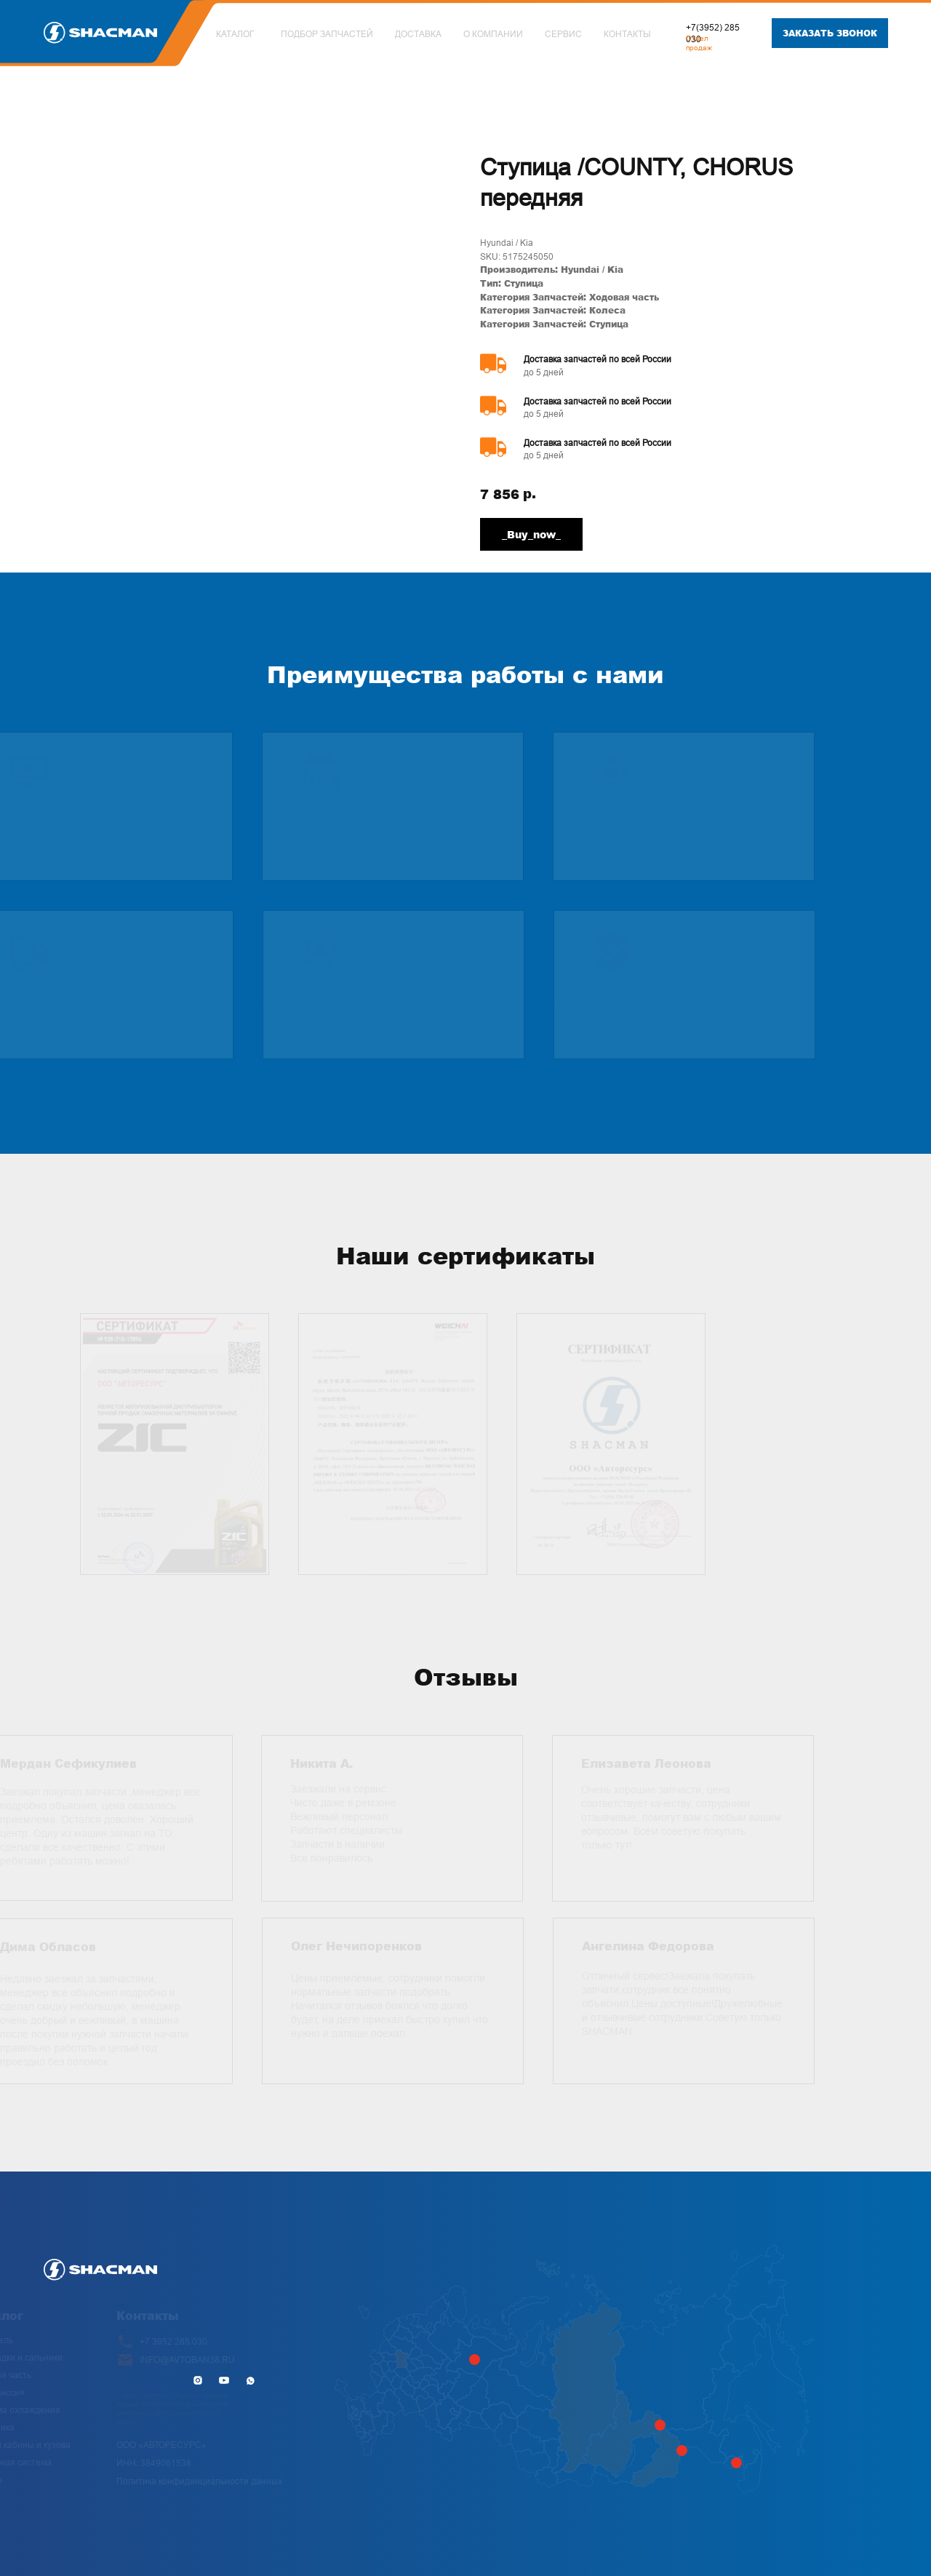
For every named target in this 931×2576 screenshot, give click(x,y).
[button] (830, 33)
